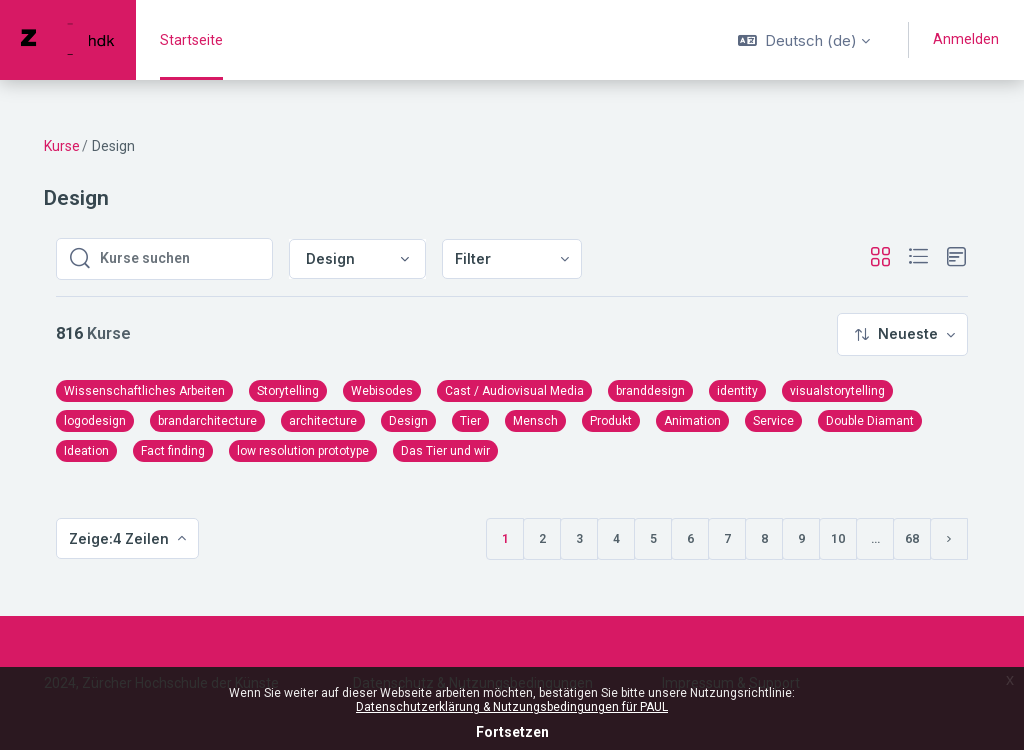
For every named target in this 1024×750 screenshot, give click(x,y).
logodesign (95, 421)
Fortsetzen (512, 732)
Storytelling (288, 391)
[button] (804, 40)
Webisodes (382, 391)
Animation (692, 421)
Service (773, 421)
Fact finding (173, 451)
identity (737, 391)
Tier (470, 421)
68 (912, 539)
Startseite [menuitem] (191, 40)
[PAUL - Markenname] (68, 40)
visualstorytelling (837, 391)
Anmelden (966, 39)
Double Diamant (870, 421)
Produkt (611, 421)
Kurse (62, 146)
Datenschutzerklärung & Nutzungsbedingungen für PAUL (512, 707)
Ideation (86, 451)
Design (408, 421)
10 (838, 539)
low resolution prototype (303, 451)
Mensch (535, 421)
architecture (323, 421)
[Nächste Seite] (949, 539)
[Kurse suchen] (180, 259)
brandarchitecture (207, 421)
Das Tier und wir (445, 451)
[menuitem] (512, 259)
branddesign (650, 391)
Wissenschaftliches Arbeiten (144, 391)
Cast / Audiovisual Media (514, 391)
